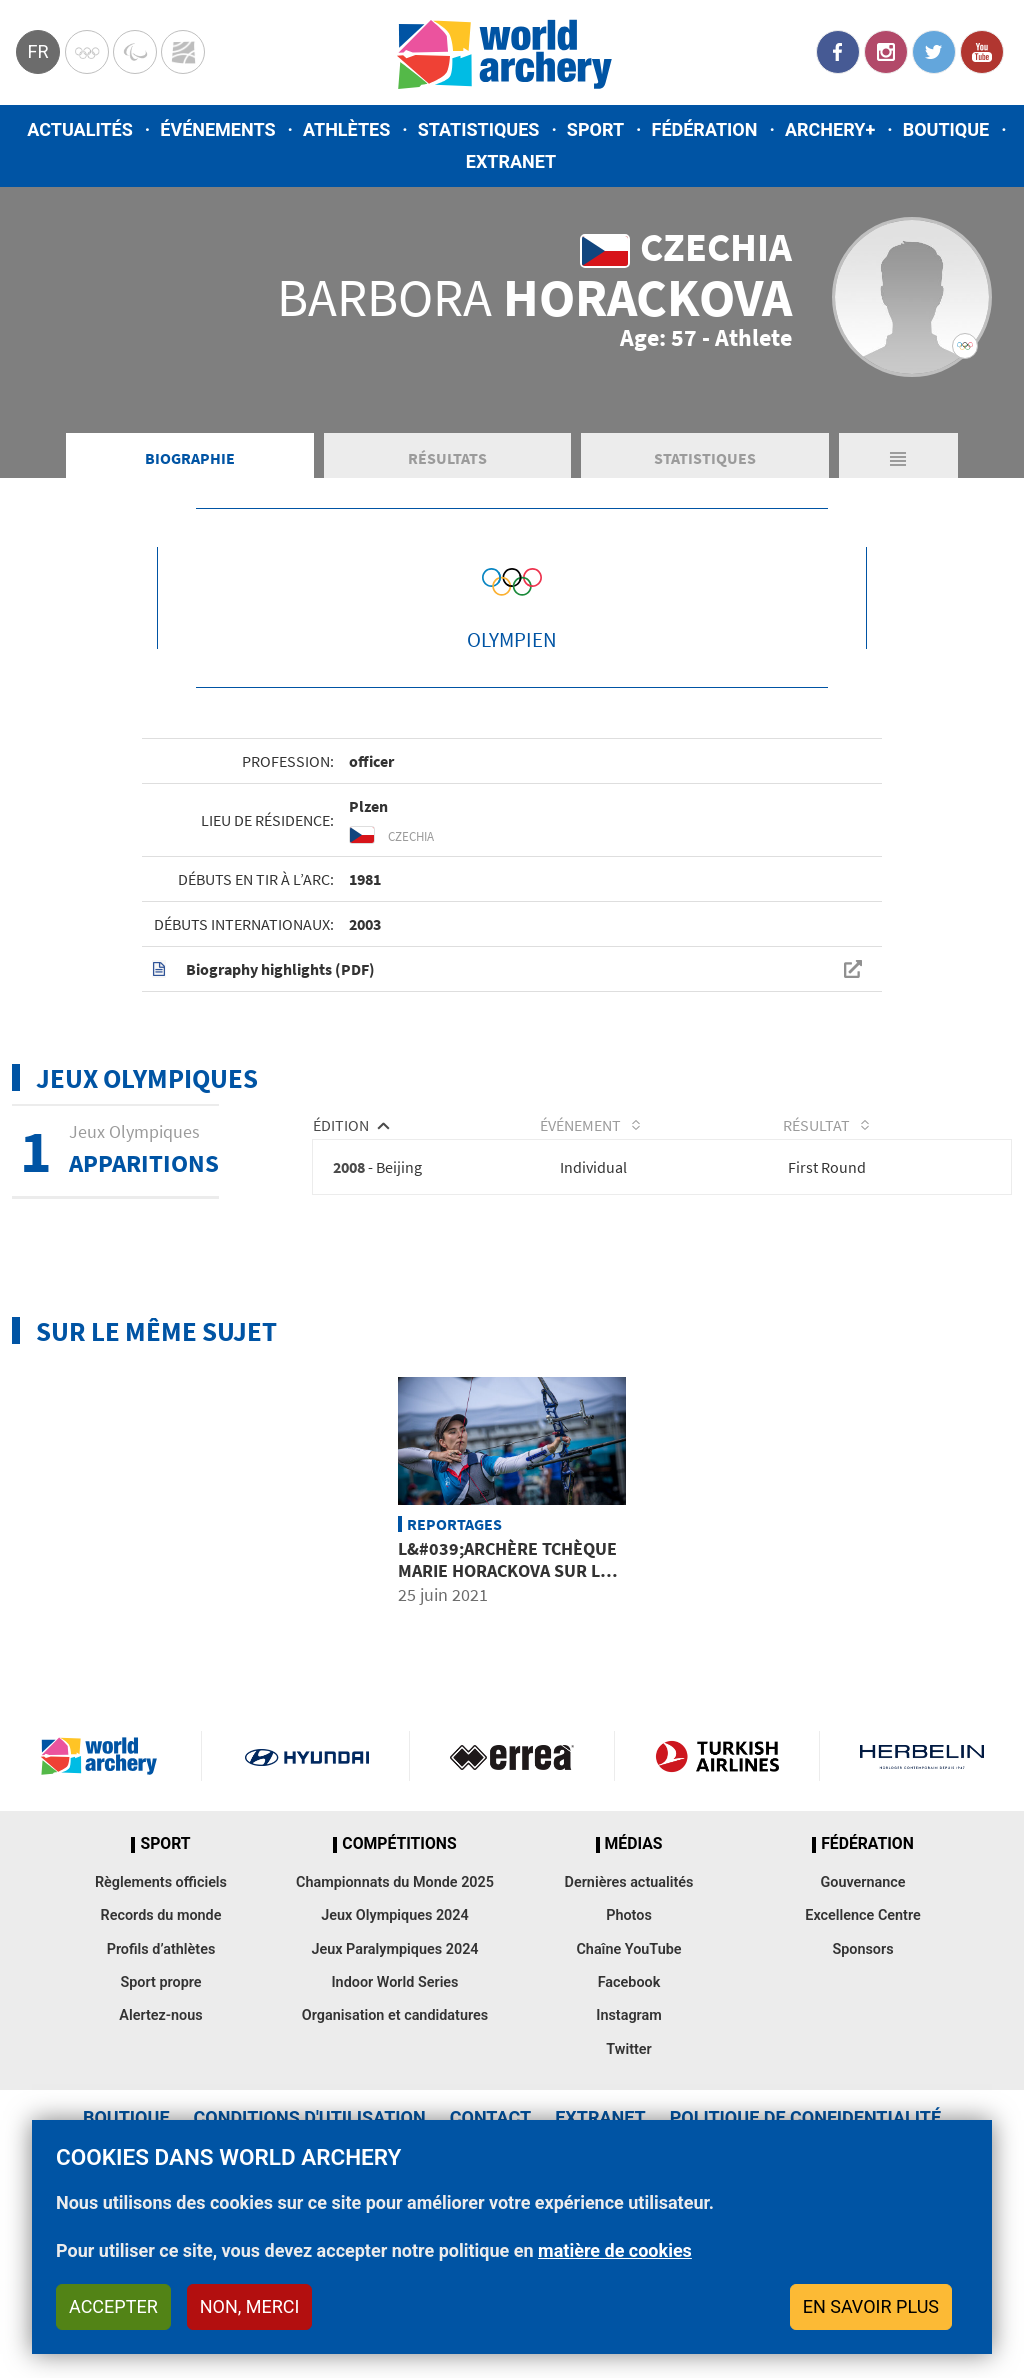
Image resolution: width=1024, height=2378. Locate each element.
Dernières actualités (629, 1981)
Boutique (946, 129)
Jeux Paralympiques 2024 (394, 2048)
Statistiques (479, 129)
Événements (217, 129)
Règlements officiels (161, 1981)
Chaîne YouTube (628, 2048)
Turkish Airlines (717, 1855)
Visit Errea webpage (512, 1855)
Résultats (447, 547)
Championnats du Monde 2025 (395, 1981)
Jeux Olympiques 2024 (395, 2014)
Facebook (838, 52)
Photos (629, 2014)
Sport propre (160, 2081)
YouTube (982, 52)
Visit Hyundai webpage (307, 1855)
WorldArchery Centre (183, 52)
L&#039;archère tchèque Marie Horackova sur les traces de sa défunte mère (509, 1680)
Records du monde (161, 2014)
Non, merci (250, 2306)
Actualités (80, 129)
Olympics (87, 52)
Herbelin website (922, 1855)
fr (37, 51)
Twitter (934, 52)
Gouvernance (862, 1981)
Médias (634, 1943)
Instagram (886, 52)
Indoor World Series (394, 2081)
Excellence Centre (862, 2014)
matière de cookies (615, 2250)
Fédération (705, 129)
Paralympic (135, 52)
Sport (595, 129)
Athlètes (346, 129)
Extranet (511, 161)
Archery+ (830, 129)
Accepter (113, 2306)
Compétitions (399, 1943)
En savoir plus (871, 2306)
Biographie (190, 547)
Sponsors (862, 2048)
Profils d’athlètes (161, 2048)
